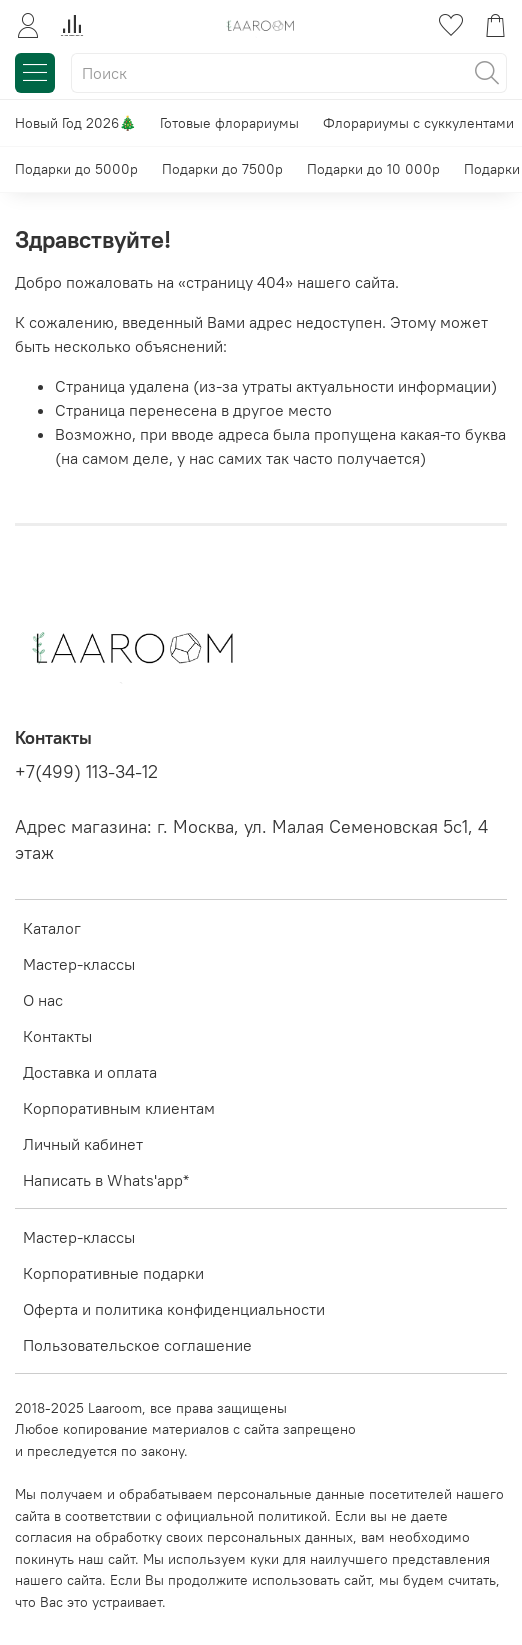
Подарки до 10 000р (373, 169)
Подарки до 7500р (222, 169)
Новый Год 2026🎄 (75, 123)
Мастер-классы (79, 964)
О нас (43, 1000)
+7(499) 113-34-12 (86, 772)
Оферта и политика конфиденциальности (174, 1309)
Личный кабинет (83, 1144)
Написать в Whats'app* (106, 1180)
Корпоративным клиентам (119, 1108)
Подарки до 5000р (76, 169)
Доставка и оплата (90, 1072)
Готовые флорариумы (229, 123)
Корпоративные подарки (113, 1273)
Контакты (57, 1036)
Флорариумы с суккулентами (418, 123)
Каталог (52, 928)
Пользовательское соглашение (137, 1345)
